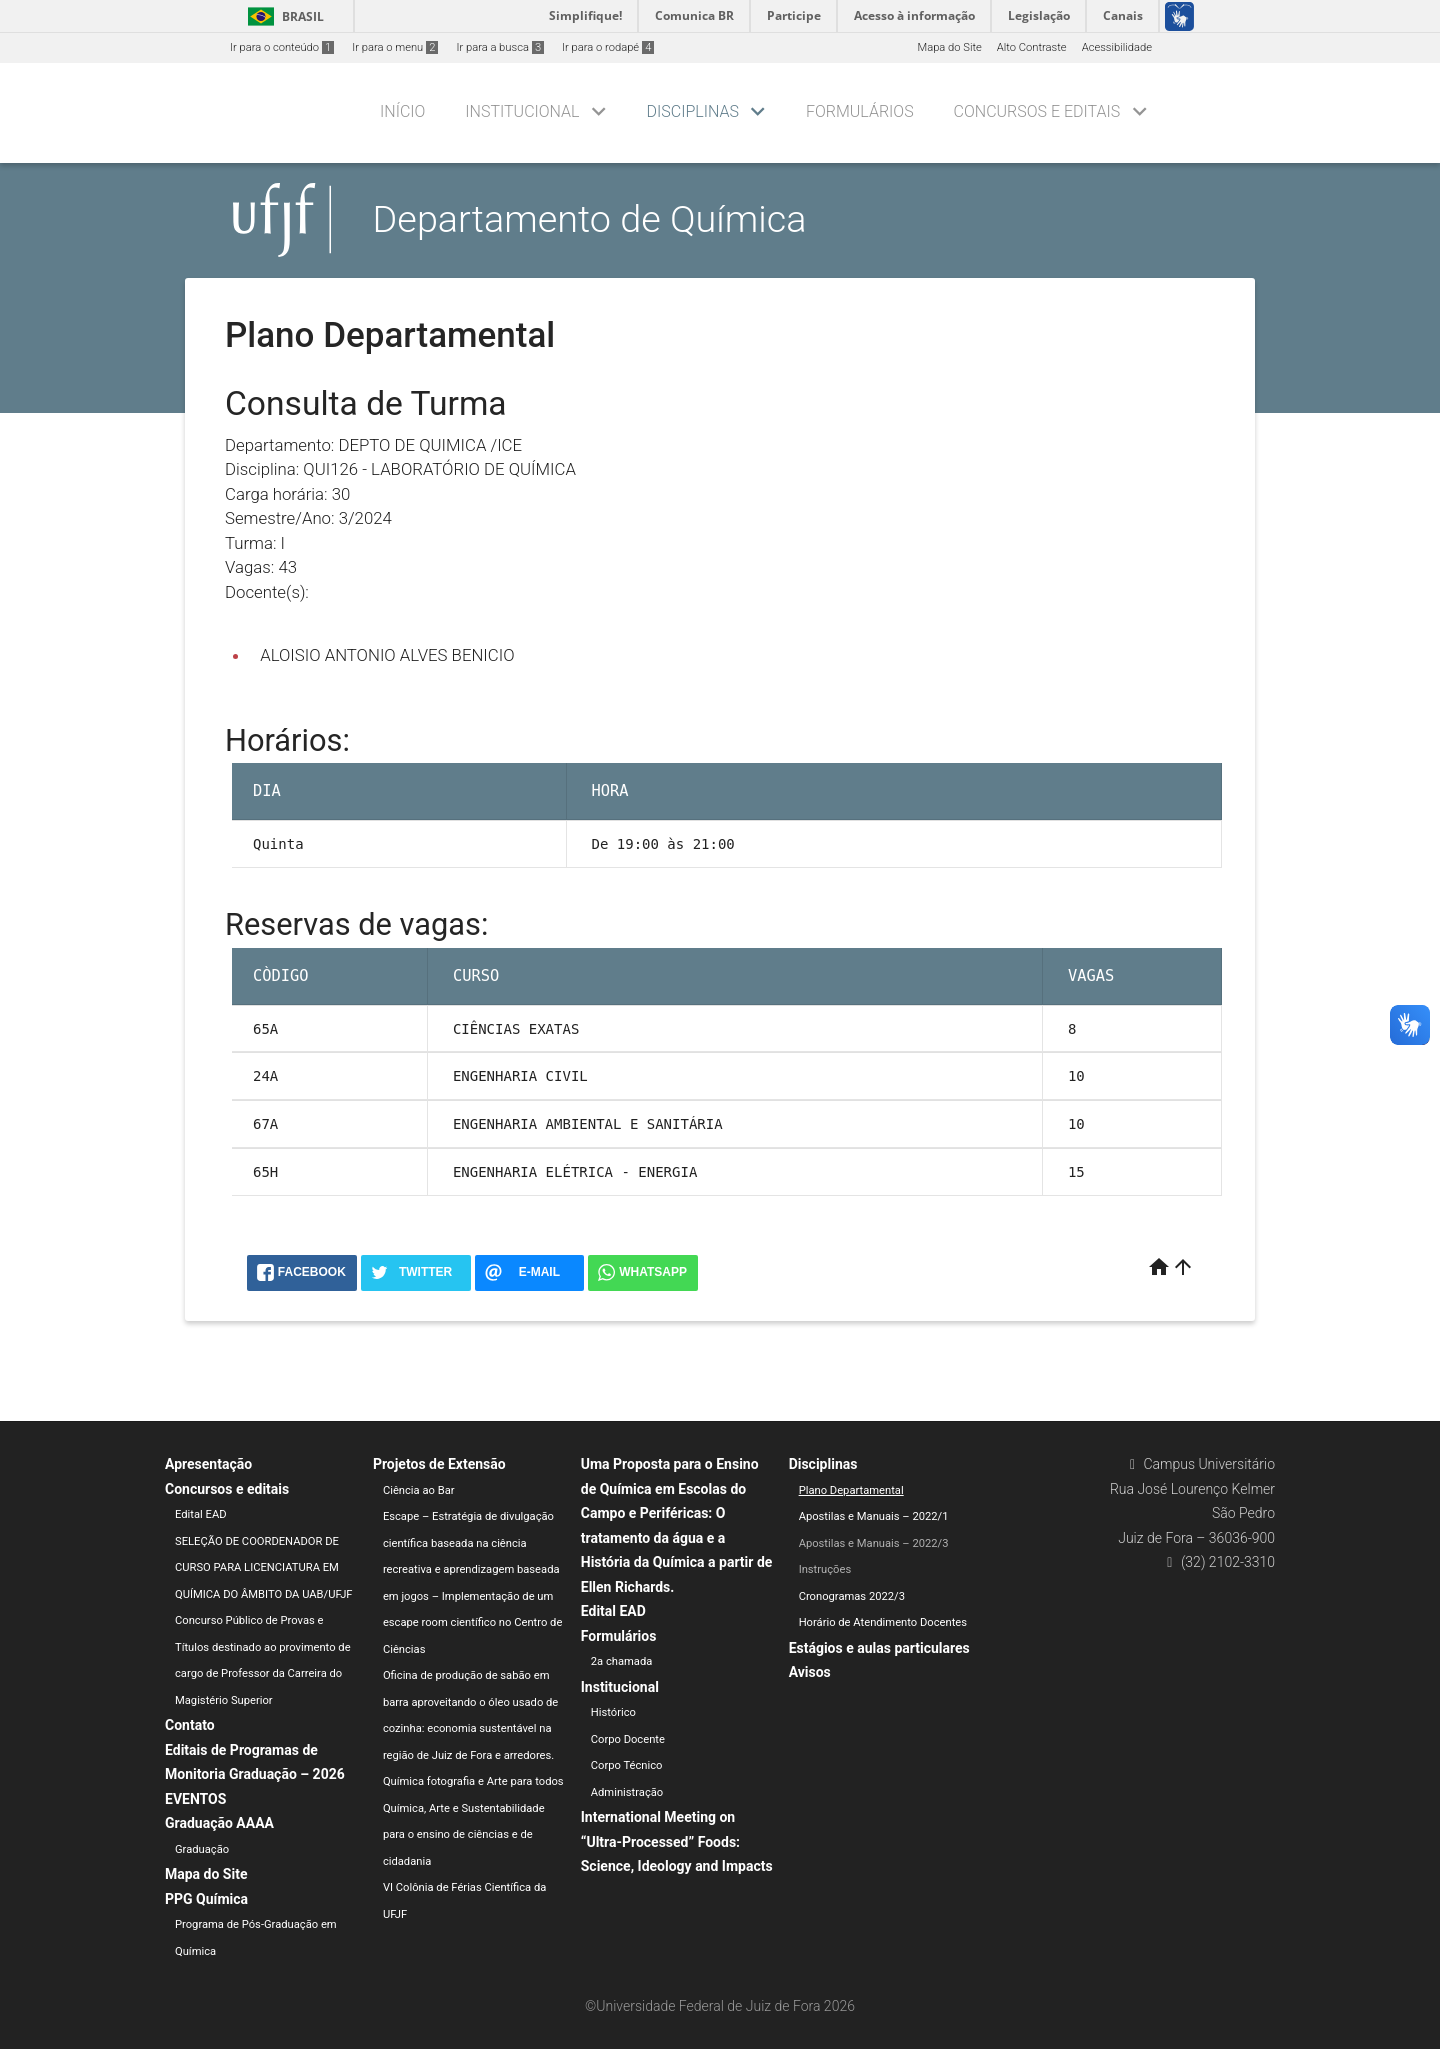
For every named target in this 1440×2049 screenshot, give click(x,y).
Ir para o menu (395, 47)
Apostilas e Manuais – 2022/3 (874, 1543)
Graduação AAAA (219, 1823)
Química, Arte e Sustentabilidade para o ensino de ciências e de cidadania (464, 1835)
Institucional (522, 111)
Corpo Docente (628, 1739)
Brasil (282, 16)
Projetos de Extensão (439, 1464)
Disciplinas (693, 111)
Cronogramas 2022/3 (852, 1596)
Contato (190, 1725)
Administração (627, 1792)
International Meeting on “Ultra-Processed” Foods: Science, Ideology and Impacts (677, 1841)
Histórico (613, 1712)
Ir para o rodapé (608, 47)
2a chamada (622, 1661)
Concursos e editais (1037, 111)
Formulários (860, 111)
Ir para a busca (500, 47)
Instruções (825, 1569)
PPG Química (206, 1899)
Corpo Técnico (627, 1765)
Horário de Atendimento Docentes (883, 1622)
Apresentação (208, 1464)
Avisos (810, 1672)
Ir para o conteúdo (282, 47)
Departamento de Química (590, 219)
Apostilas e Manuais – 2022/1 (874, 1516)
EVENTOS (195, 1799)
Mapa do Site (949, 47)
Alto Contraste (1032, 47)
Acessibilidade (1117, 47)
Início (402, 111)
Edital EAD (201, 1514)
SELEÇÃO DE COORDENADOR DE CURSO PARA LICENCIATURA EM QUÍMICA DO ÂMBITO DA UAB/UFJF (264, 1568)
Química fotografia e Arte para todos (473, 1781)
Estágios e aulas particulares (879, 1648)
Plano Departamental (851, 1490)
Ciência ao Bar (419, 1490)
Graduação (202, 1849)
